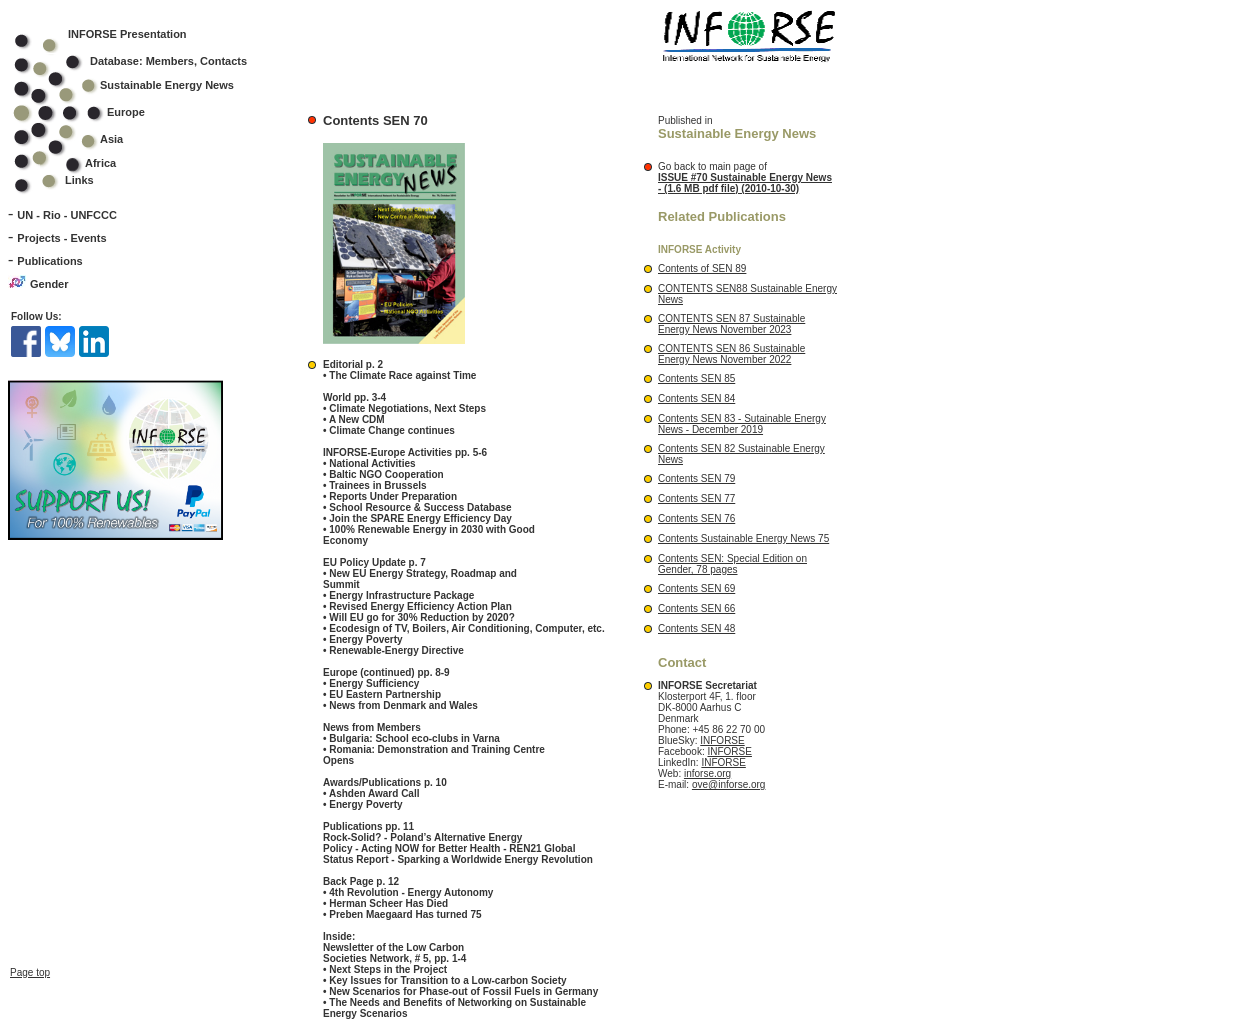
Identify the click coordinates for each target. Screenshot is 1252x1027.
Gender (49, 284)
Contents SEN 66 (696, 608)
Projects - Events (61, 238)
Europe (92, 112)
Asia (81, 139)
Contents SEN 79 (696, 478)
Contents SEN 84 (696, 398)
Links (79, 180)
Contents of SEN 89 (702, 268)
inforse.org (707, 773)
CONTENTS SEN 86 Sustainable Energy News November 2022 (731, 354)
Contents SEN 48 (696, 628)
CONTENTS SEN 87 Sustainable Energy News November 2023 (731, 324)
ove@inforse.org (729, 784)
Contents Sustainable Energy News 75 (743, 538)
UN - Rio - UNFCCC (67, 215)
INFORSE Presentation (127, 34)
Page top (30, 954)
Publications (49, 261)
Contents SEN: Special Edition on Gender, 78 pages (732, 564)
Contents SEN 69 (696, 588)
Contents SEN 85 (696, 378)
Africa (100, 163)
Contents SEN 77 (696, 498)
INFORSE (722, 740)
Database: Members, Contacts (143, 61)
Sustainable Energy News (137, 85)
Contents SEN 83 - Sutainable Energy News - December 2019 (742, 424)
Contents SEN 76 (696, 518)
